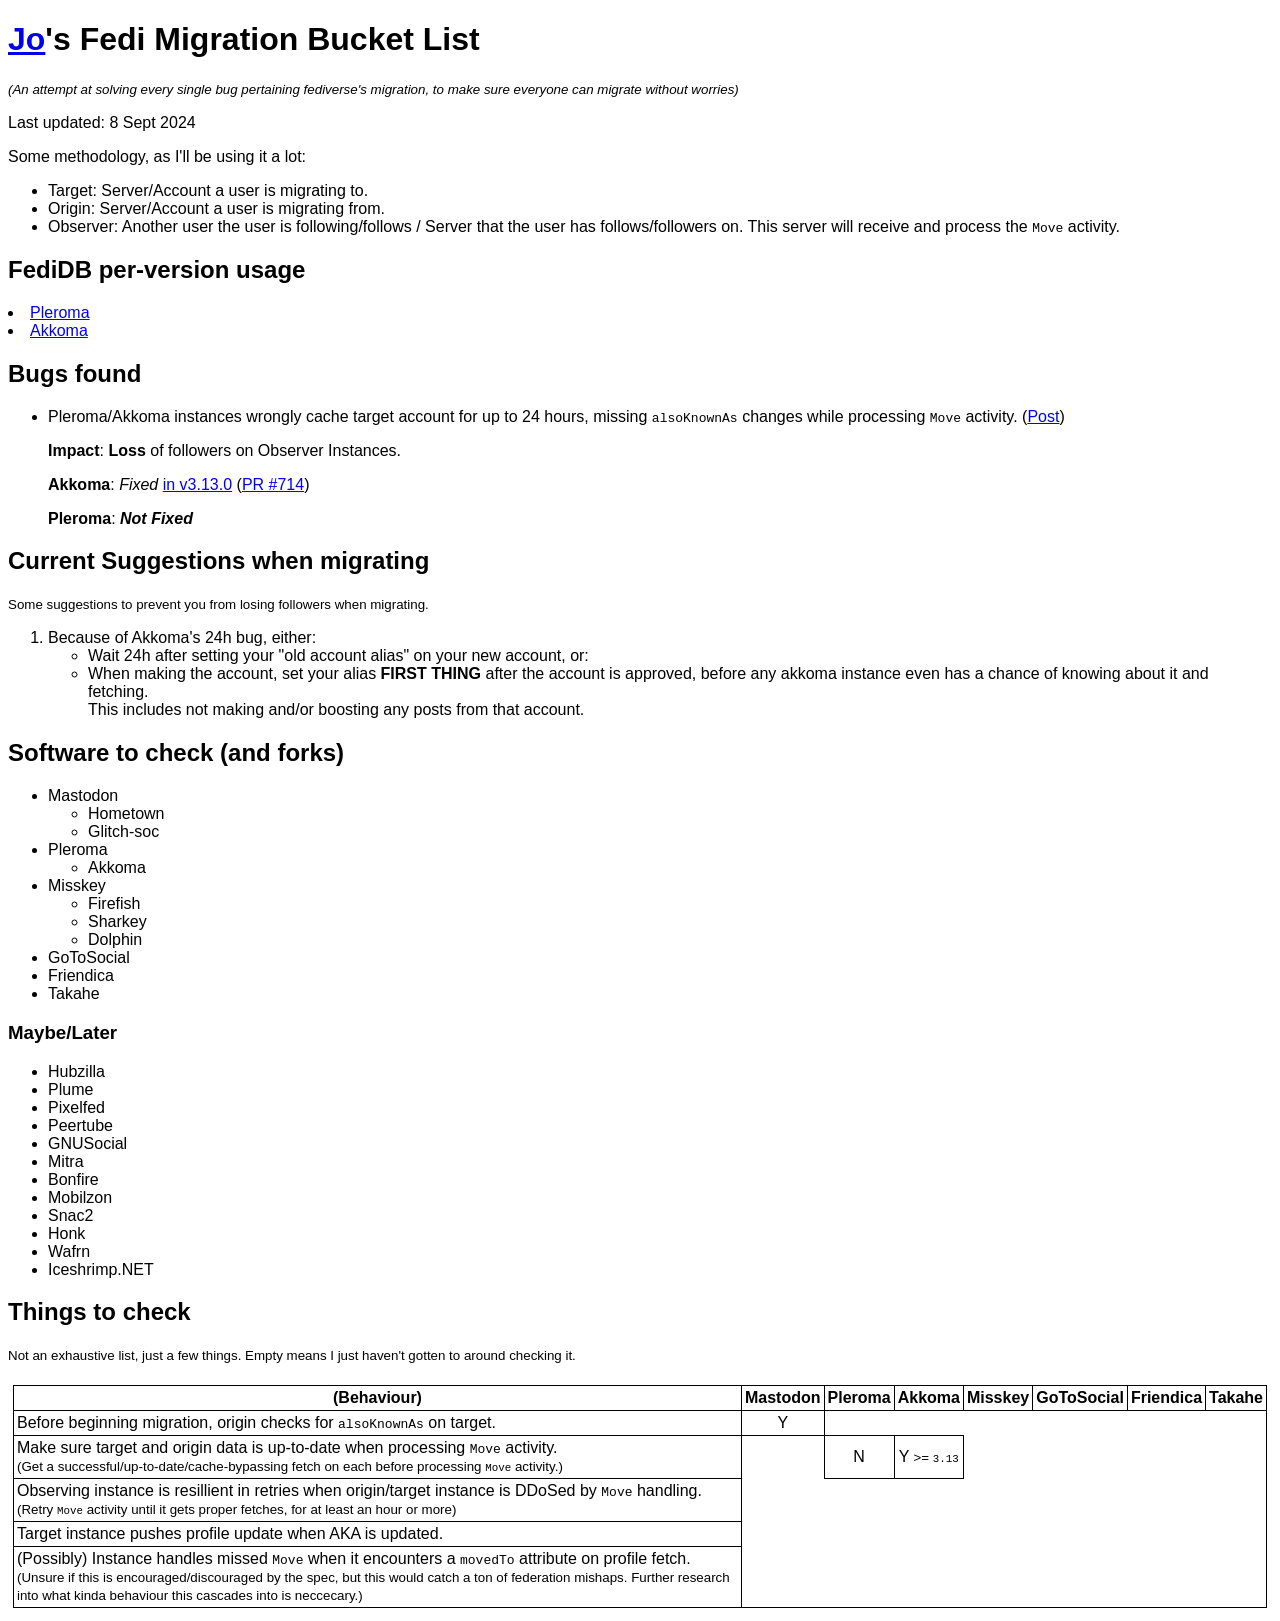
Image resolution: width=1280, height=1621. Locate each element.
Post (1043, 416)
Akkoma (59, 330)
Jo (26, 39)
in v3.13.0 (197, 484)
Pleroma (60, 312)
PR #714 (273, 484)
